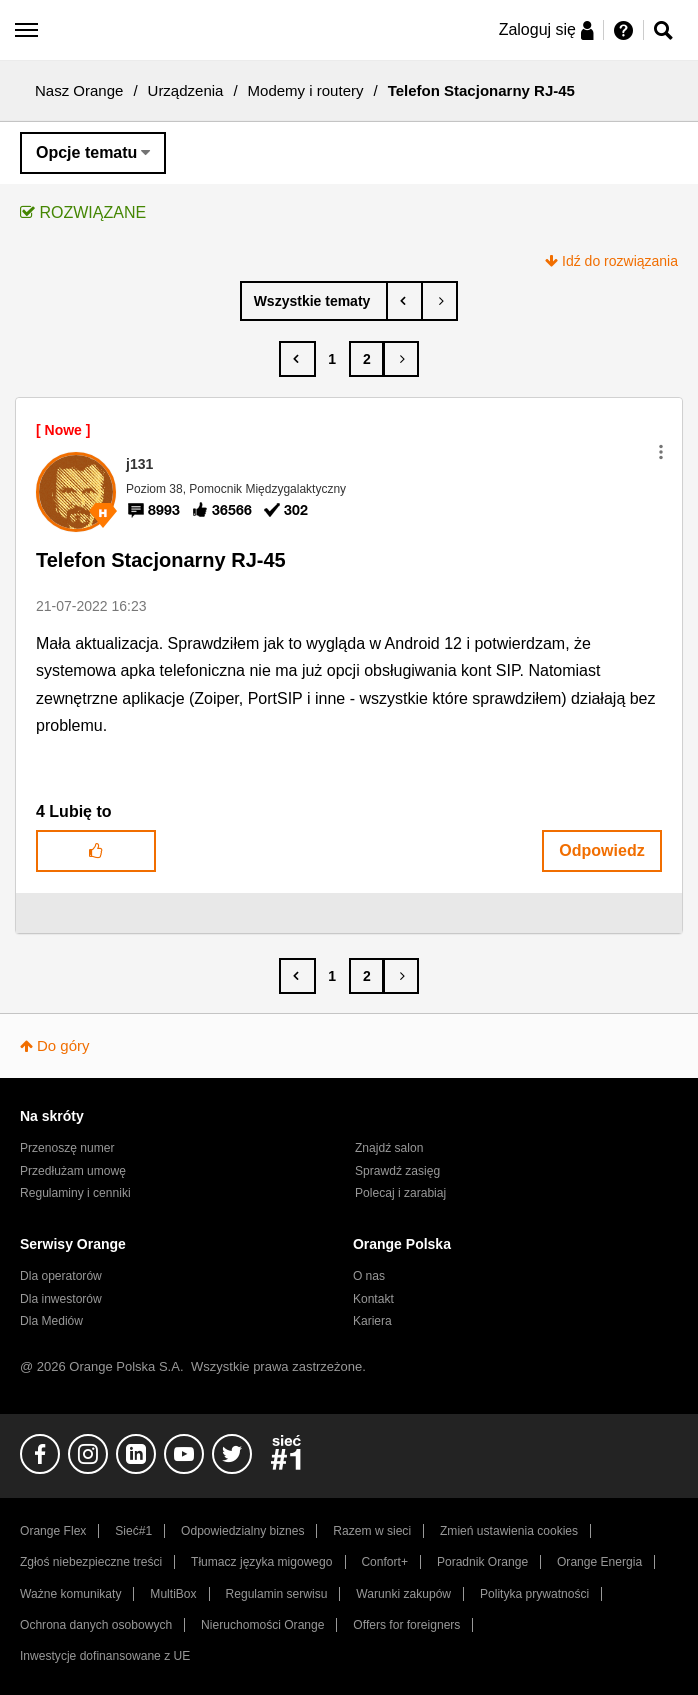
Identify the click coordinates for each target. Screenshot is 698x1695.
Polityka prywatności (534, 1594)
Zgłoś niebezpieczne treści (91, 1562)
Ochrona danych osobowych (96, 1625)
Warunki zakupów (403, 1594)
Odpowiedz (601, 850)
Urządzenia (186, 90)
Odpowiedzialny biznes (242, 1531)
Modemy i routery (306, 90)
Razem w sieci (372, 1531)
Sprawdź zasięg (397, 1171)
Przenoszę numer (67, 1148)
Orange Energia (599, 1562)
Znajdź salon (389, 1148)
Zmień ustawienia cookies (509, 1531)
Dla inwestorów (61, 1299)
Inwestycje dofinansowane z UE (105, 1656)
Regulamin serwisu (277, 1594)
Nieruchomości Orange (262, 1625)
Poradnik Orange (482, 1562)
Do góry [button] (63, 1045)
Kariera (372, 1321)
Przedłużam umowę (73, 1171)
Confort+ (384, 1562)
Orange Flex (53, 1531)
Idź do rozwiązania (620, 261)
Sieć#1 (133, 1531)
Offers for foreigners (406, 1625)
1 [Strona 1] (332, 359)
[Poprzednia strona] (297, 359)
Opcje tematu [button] (86, 152)
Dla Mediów (51, 1321)
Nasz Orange (79, 90)
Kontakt (373, 1299)
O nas (369, 1276)
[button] (661, 452)
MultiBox (173, 1594)
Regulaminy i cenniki (75, 1193)
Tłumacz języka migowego (261, 1562)
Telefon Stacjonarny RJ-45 (161, 560)
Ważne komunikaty (70, 1594)
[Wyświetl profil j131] (139, 464)
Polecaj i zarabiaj (400, 1193)
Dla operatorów (61, 1276)
